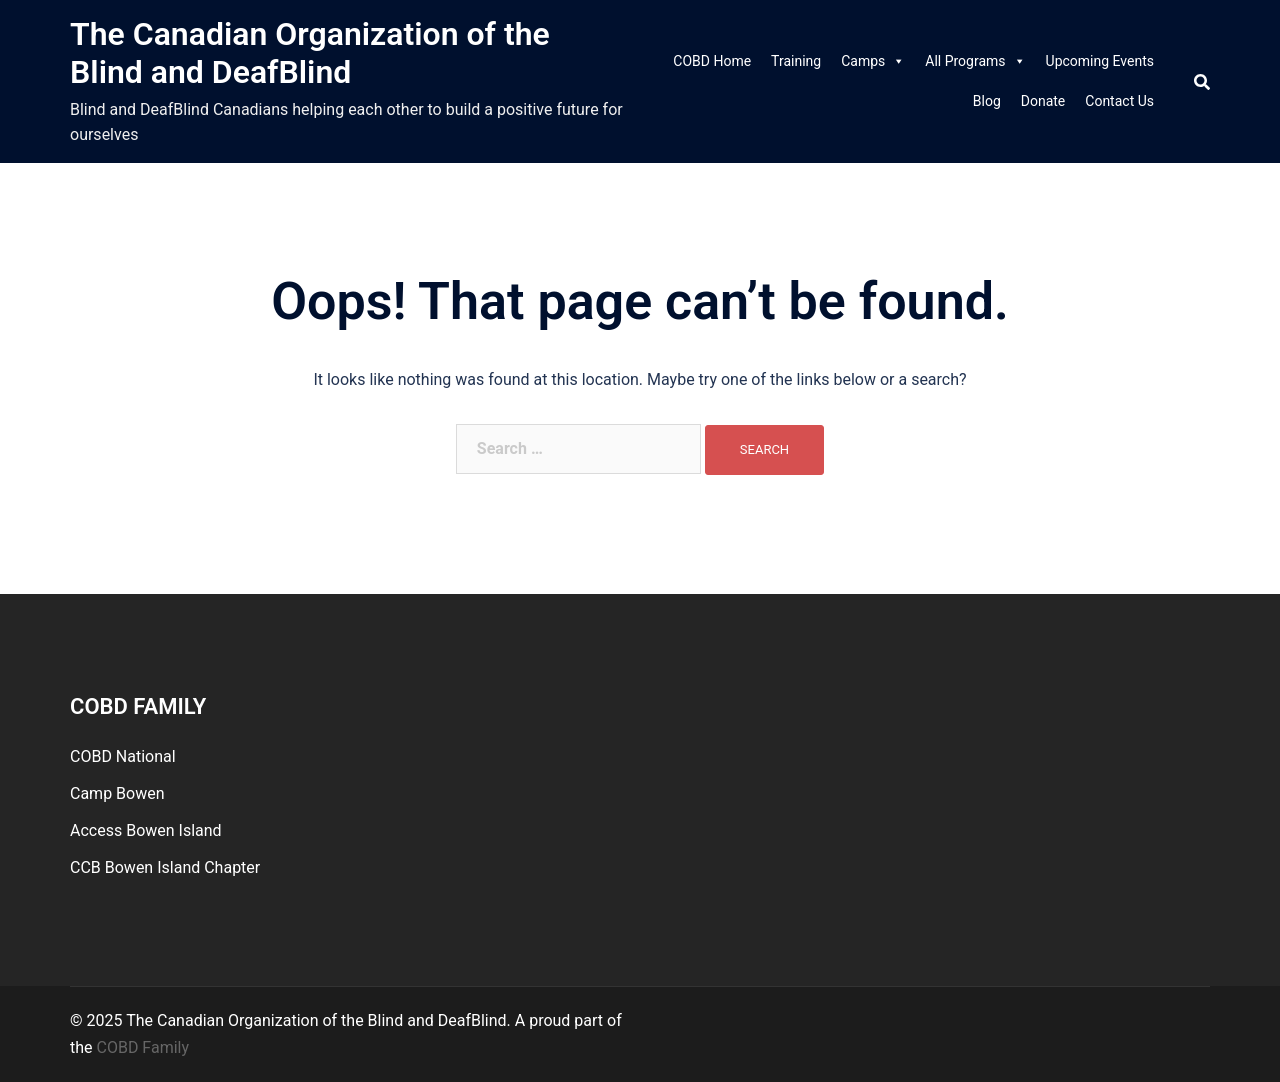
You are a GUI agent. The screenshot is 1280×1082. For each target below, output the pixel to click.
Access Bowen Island (146, 830)
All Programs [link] (975, 61)
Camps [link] (873, 61)
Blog (987, 101)
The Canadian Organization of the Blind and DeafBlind (310, 53)
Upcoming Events (1100, 61)
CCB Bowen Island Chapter (165, 867)
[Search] (1202, 81)
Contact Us (1119, 101)
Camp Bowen (117, 793)
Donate (1043, 101)
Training (796, 61)
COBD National (123, 756)
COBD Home (712, 61)
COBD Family (143, 1047)
